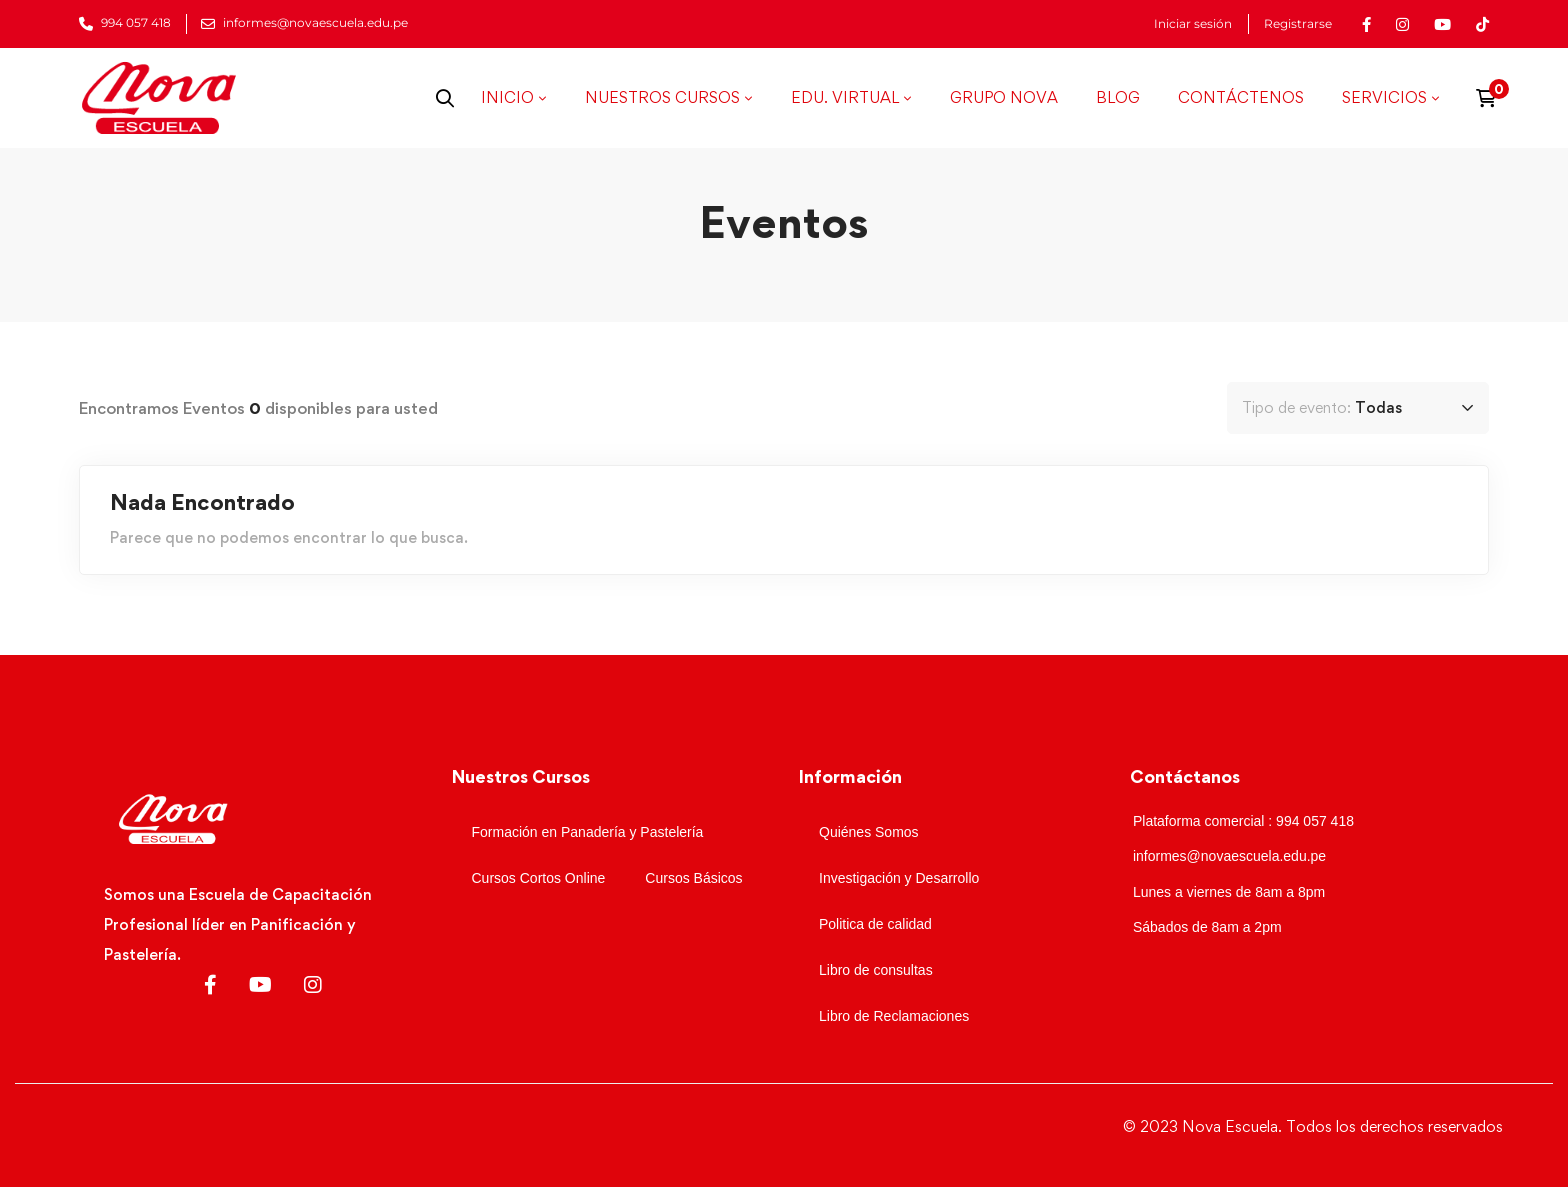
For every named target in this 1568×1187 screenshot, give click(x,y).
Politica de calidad (875, 924)
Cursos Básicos (693, 878)
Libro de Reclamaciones (894, 1016)
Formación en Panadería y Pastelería (588, 832)
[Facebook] (210, 985)
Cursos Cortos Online (539, 878)
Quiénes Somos (869, 832)
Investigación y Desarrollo (899, 878)
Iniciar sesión (1193, 24)
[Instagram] (313, 985)
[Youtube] (260, 985)
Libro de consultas (876, 970)
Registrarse (1298, 24)
